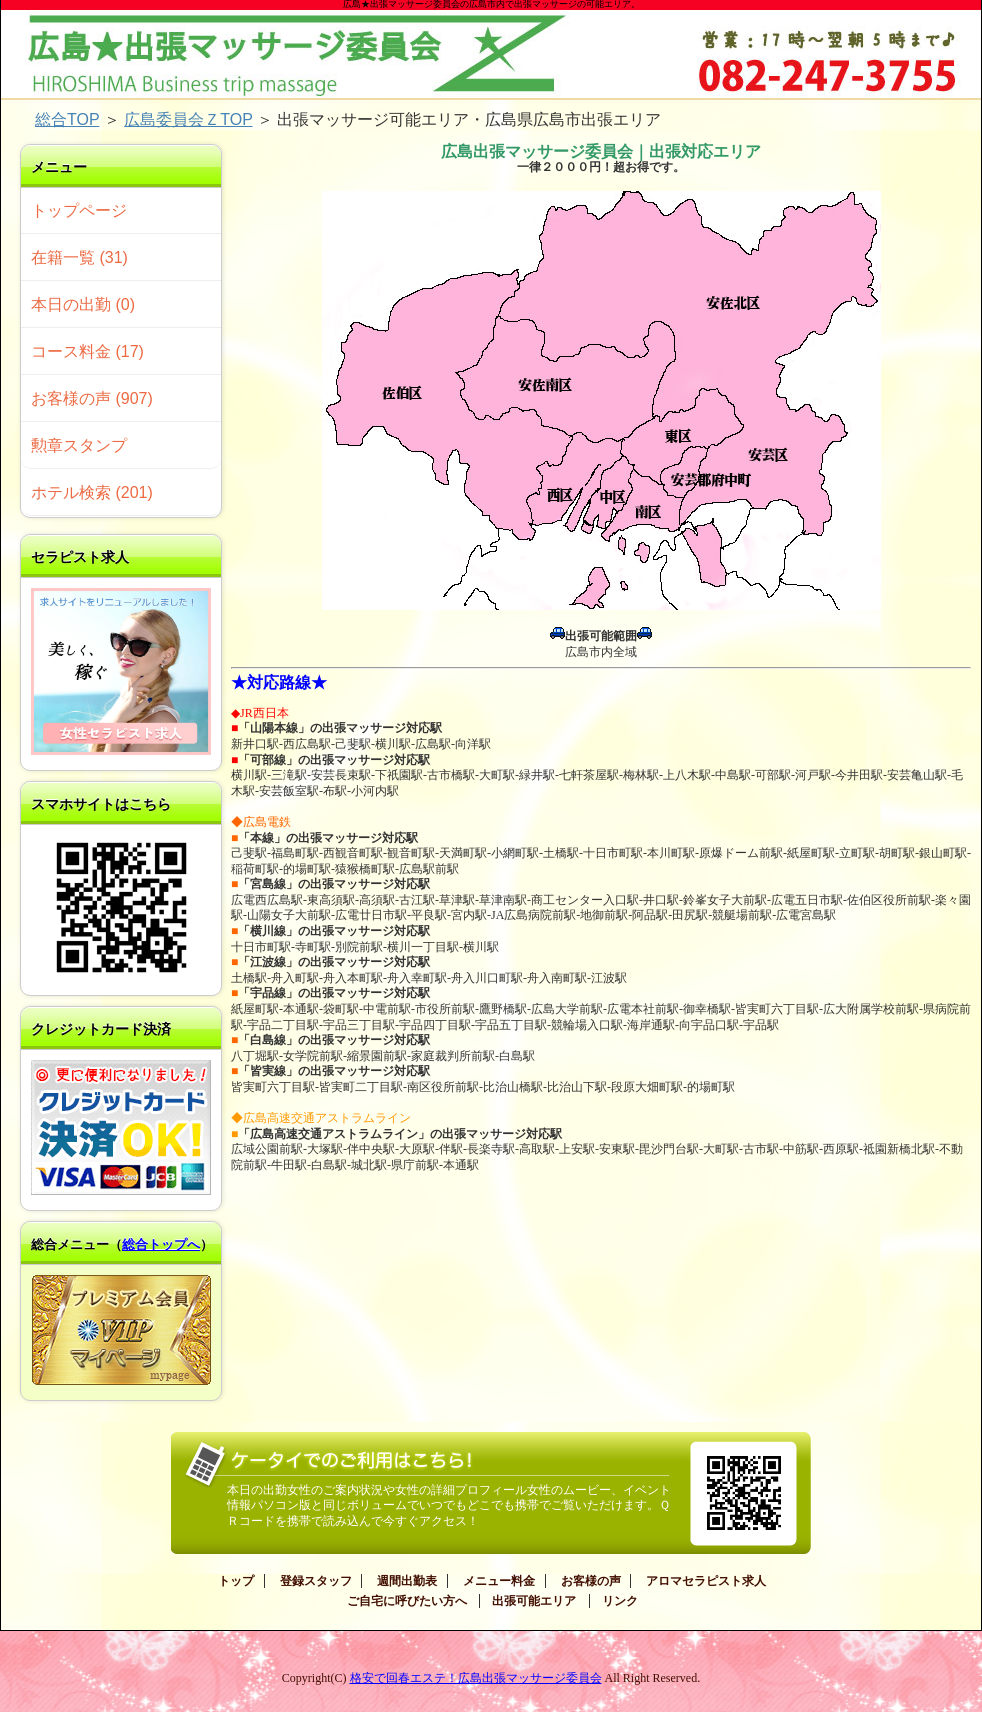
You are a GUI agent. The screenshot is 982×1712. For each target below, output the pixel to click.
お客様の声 (591, 1581)
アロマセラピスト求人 (706, 1581)
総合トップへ (161, 1244)
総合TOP (67, 119)
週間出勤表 (407, 1581)
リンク (620, 1601)
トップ (236, 1581)
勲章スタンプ (79, 445)
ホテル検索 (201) (92, 492)
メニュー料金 (499, 1581)
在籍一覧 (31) (79, 257)
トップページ (79, 210)
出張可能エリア (534, 1601)
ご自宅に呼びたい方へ (407, 1601)
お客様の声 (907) (92, 398)
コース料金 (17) (87, 351)
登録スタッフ (316, 1581)
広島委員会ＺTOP (188, 119)
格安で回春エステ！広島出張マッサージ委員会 (476, 1678)
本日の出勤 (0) (83, 304)
